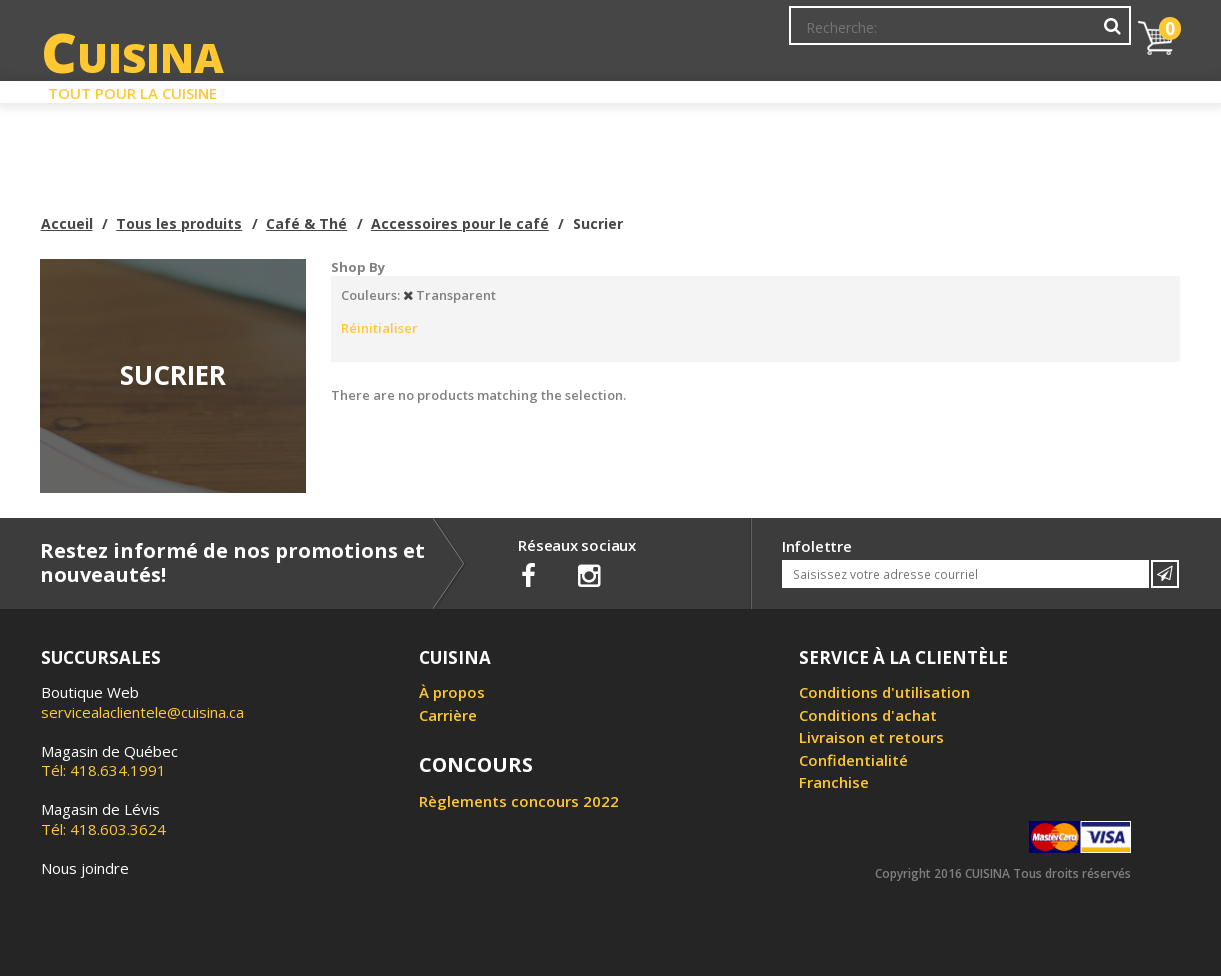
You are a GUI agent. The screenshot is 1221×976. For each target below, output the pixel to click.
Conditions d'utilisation (884, 692)
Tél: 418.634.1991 (109, 761)
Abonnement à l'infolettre (683, 35)
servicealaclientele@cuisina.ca (142, 712)
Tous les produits (179, 223)
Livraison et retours (871, 737)
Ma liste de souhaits (955, 35)
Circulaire (754, 88)
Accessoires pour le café (460, 223)
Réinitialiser (379, 328)
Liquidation (609, 88)
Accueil (67, 223)
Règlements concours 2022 (519, 801)
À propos (452, 692)
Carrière (448, 715)
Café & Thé (306, 223)
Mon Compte (828, 35)
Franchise (834, 782)
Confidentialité (853, 760)
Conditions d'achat (868, 715)
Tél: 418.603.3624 (103, 819)
